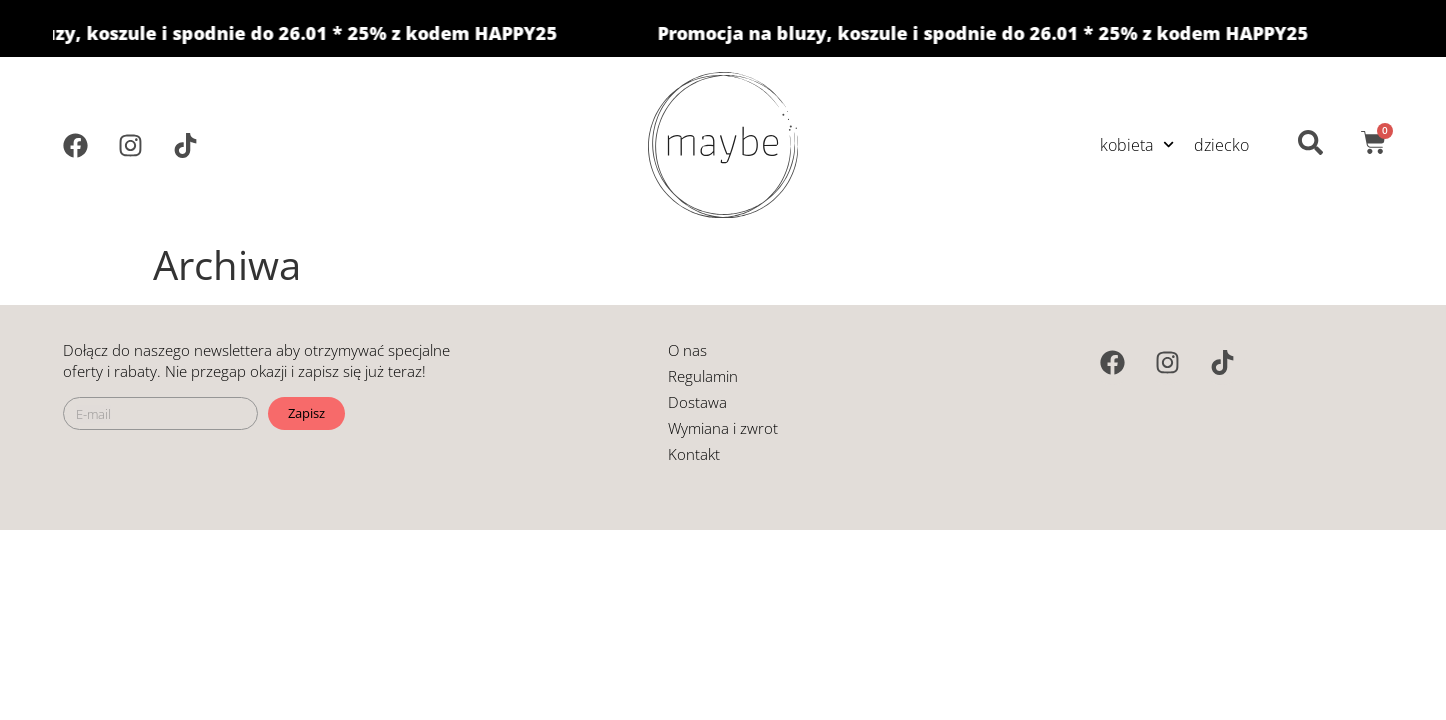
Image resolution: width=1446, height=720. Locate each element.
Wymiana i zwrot (723, 428)
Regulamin (703, 376)
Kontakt (694, 454)
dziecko (1221, 145)
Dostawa (697, 402)
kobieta (1137, 144)
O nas (687, 350)
